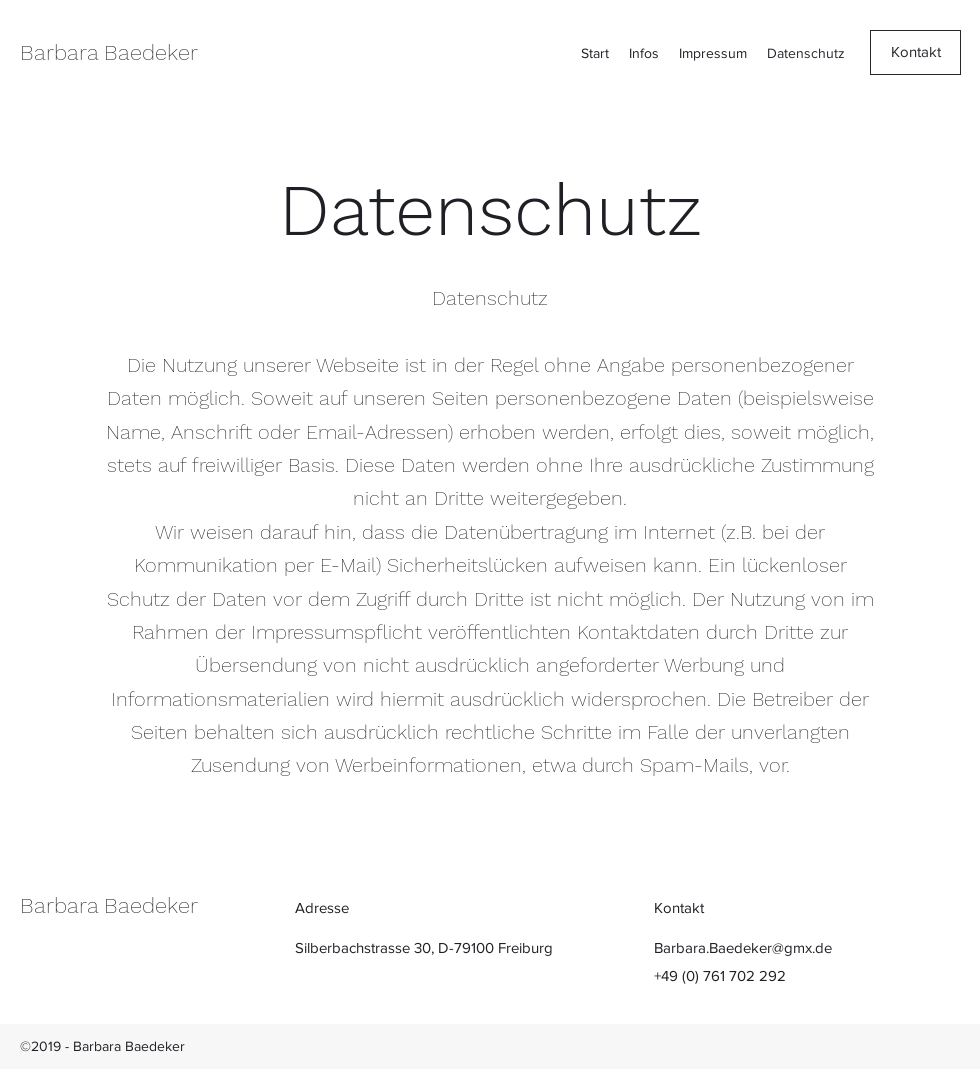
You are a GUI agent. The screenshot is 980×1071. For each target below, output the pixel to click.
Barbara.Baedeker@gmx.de (743, 947)
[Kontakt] (915, 52)
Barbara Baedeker (109, 52)
